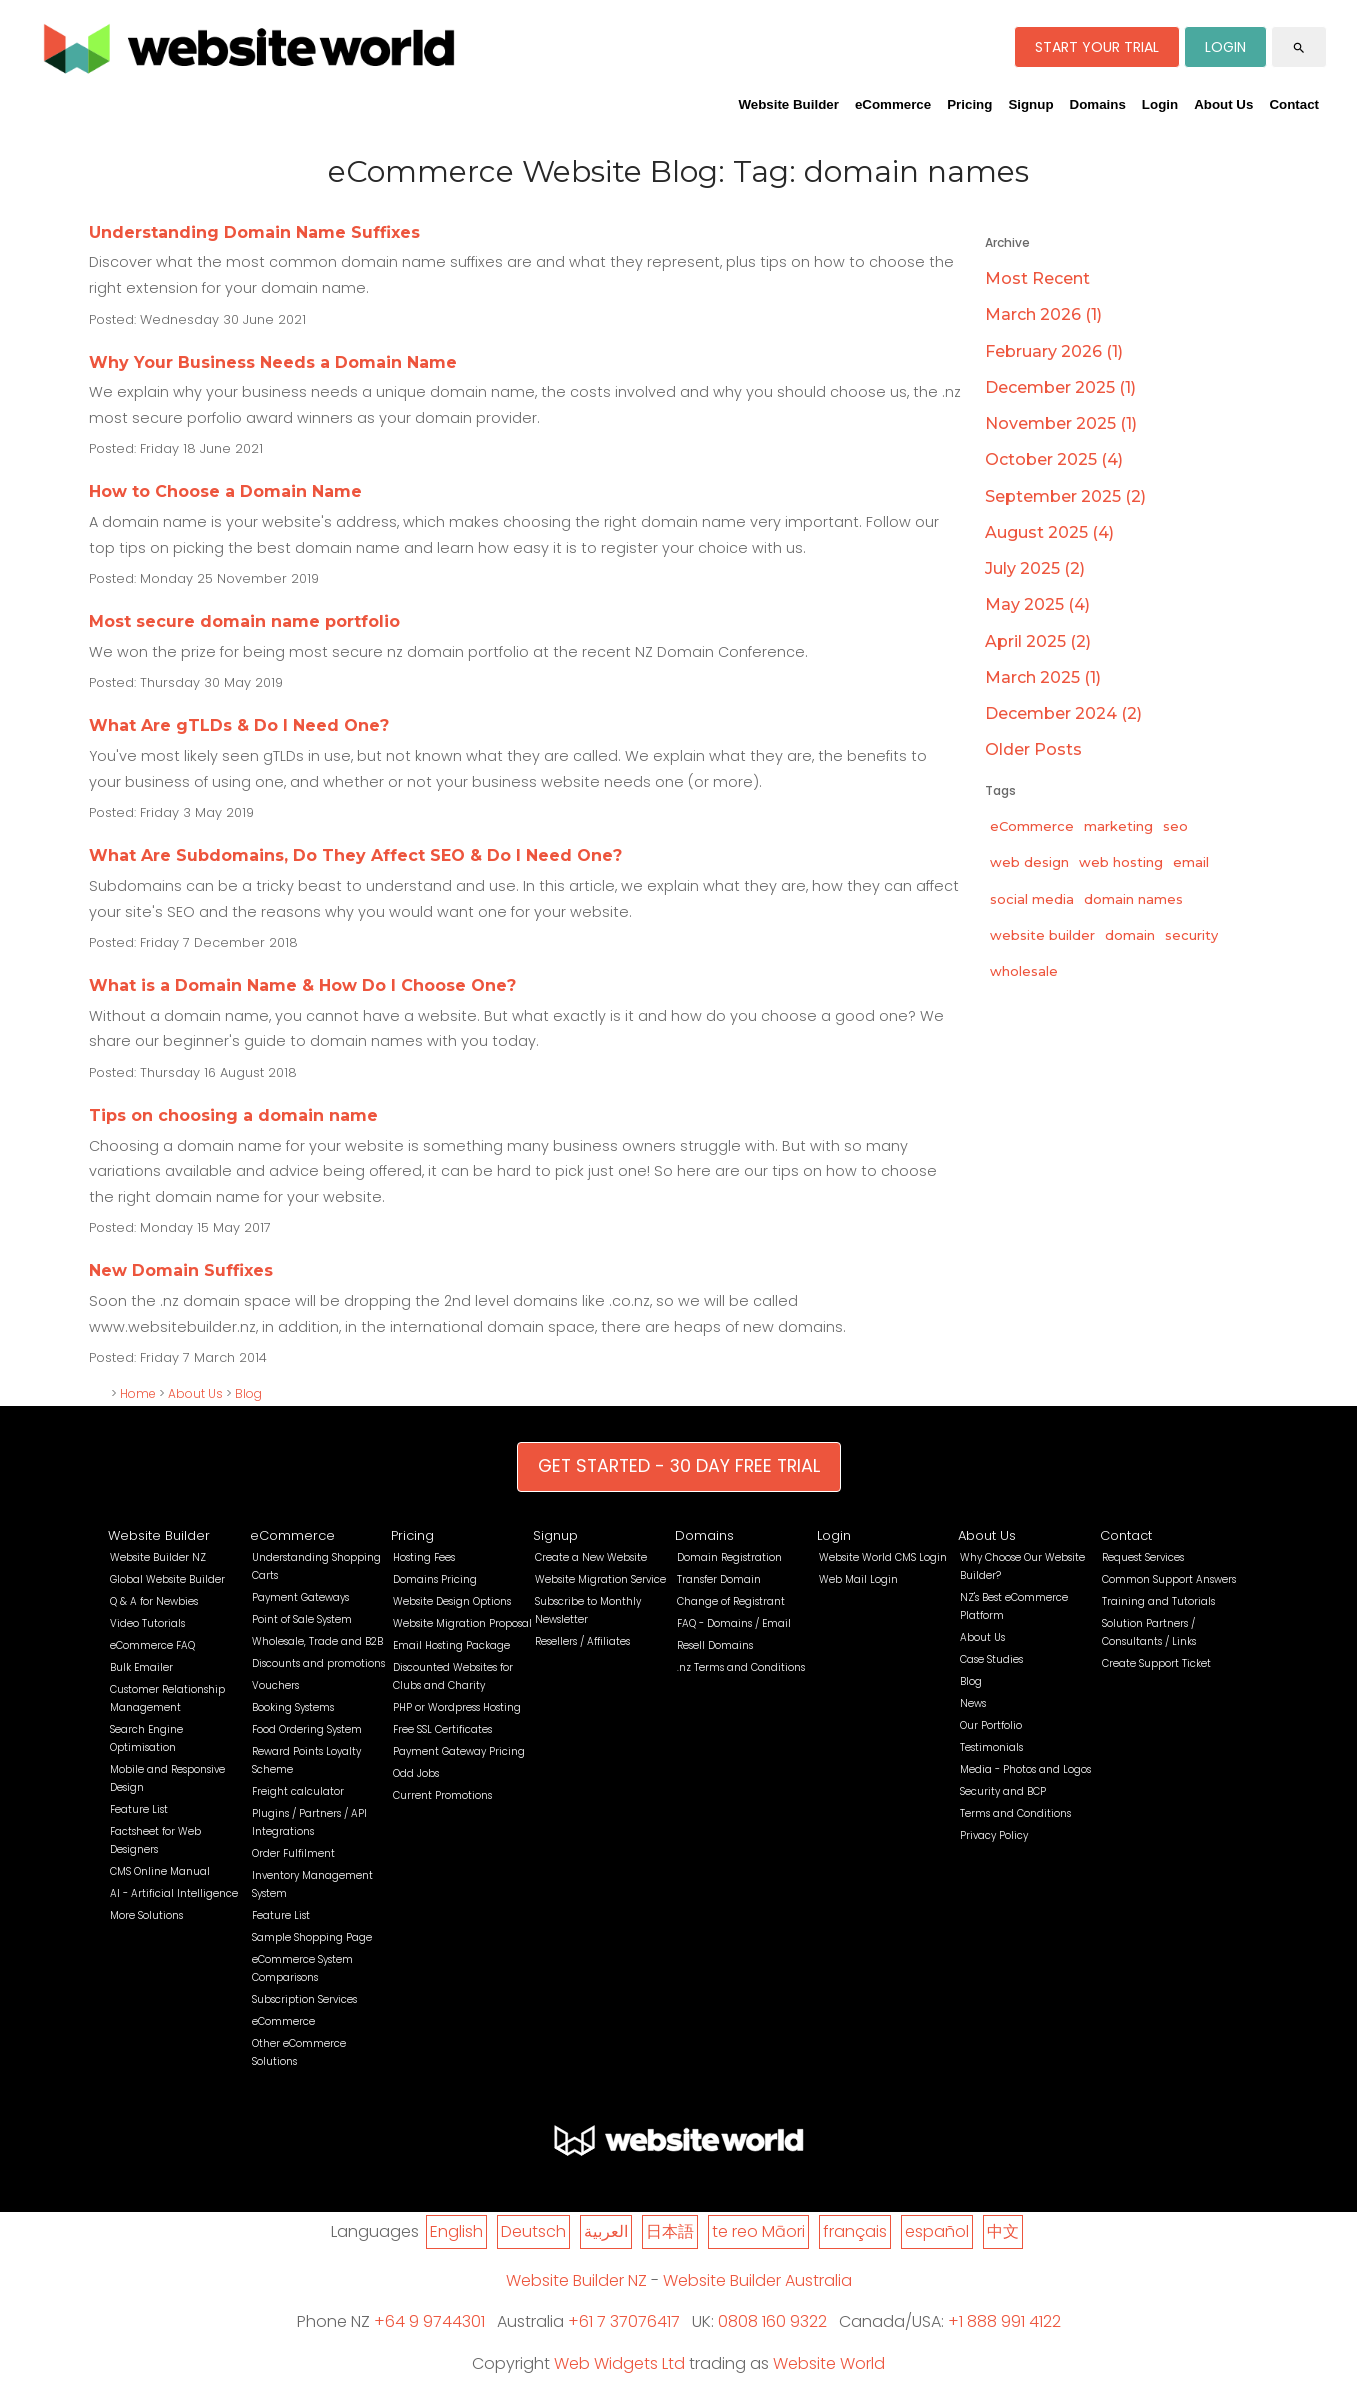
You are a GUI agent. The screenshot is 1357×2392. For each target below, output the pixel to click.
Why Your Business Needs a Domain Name (273, 362)
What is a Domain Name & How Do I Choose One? (302, 985)
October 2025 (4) (1054, 459)
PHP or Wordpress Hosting (457, 1707)
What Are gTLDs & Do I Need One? (239, 725)
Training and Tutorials (1158, 1601)
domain (1130, 935)
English (456, 2231)
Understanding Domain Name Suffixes (254, 232)
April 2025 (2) (1038, 641)
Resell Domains (715, 1645)
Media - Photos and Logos (1025, 1769)
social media (1032, 899)
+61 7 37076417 (624, 2321)
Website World (829, 2363)
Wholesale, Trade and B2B (317, 1641)
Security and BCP (1003, 1791)
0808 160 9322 (772, 2321)
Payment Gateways (300, 1597)
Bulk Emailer (141, 1667)
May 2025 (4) (1037, 604)
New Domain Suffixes (181, 1270)
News (973, 1703)
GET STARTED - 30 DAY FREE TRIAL (679, 1466)
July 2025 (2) (1035, 568)
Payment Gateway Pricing (459, 1751)
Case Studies (991, 1659)
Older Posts (1033, 749)
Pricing (969, 104)
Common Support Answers (1169, 1579)
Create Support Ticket (1156, 1663)
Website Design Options (452, 1601)
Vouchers (275, 1685)
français (855, 2231)
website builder (1042, 935)
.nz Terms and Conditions (741, 1667)
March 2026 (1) (1043, 314)
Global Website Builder (167, 1579)
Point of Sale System (302, 1619)
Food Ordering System (307, 1729)
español (937, 2231)
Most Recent (1037, 278)
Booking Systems (293, 1707)
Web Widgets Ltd (619, 2363)
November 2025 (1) (1061, 423)
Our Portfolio (991, 1725)
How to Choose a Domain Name (225, 491)
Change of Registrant (731, 1601)
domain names (1133, 899)
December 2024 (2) (1063, 713)
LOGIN (1225, 47)
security (1191, 935)
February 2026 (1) (1054, 351)
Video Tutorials (147, 1623)
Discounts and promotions (318, 1663)
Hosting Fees (424, 1557)
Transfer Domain (719, 1579)
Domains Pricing (435, 1579)
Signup (1030, 104)
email (1191, 862)
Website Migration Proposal (462, 1623)
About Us (1223, 104)
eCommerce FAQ (152, 1645)
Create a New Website (591, 1557)
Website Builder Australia (757, 2280)
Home (138, 1393)
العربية (606, 2231)
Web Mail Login (858, 1579)
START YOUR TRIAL (1097, 47)
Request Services (1143, 1557)
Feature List (139, 1809)
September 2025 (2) (1065, 496)
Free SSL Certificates (442, 1729)
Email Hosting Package (451, 1645)
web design (1029, 862)
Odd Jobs (416, 1773)
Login (1160, 104)
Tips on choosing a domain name (233, 1115)
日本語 (670, 2231)
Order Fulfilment (293, 1853)
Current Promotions (442, 1795)
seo (1175, 826)
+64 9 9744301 (429, 2321)
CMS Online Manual (160, 1871)
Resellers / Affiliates (582, 1641)
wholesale (1024, 971)
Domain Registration (729, 1557)
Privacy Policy (994, 1835)
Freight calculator (298, 1791)
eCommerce (893, 104)
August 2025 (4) (1049, 532)
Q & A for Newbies (154, 1601)
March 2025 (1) (1043, 677)
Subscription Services (304, 1999)
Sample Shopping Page (312, 1937)
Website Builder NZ (158, 1557)
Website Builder (788, 104)
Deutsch (533, 2231)
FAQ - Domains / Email (734, 1623)
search (1299, 48)
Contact (1294, 104)
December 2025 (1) (1060, 387)
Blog (248, 1393)
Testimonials (991, 1747)
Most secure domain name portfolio (244, 621)
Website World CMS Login (883, 1557)
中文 (1003, 2231)
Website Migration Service (600, 1579)
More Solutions (146, 1915)
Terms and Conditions (1015, 1813)
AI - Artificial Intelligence (174, 1893)
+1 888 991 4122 (1004, 2321)
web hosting (1121, 862)
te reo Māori (758, 2231)
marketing (1118, 826)
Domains (1098, 104)
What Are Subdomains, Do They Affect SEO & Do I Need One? (355, 855)
